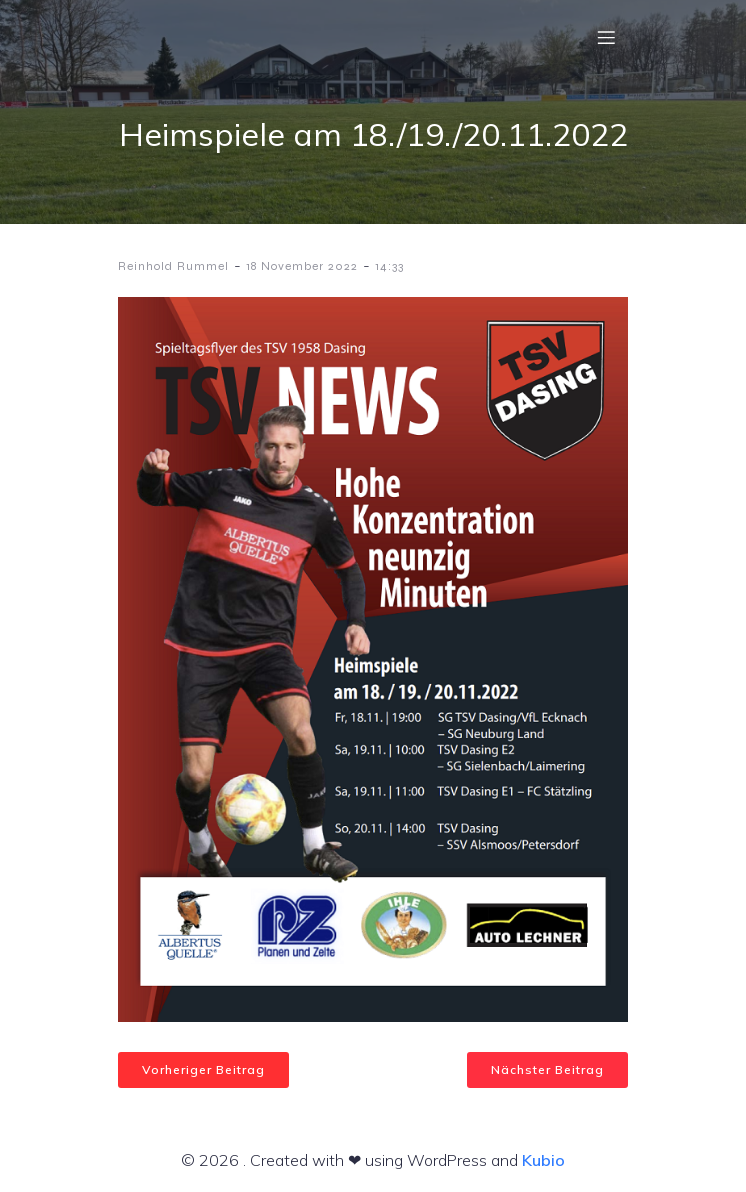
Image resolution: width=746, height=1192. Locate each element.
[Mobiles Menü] (606, 37)
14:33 (389, 266)
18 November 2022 (302, 266)
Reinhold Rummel (173, 266)
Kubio (543, 1160)
